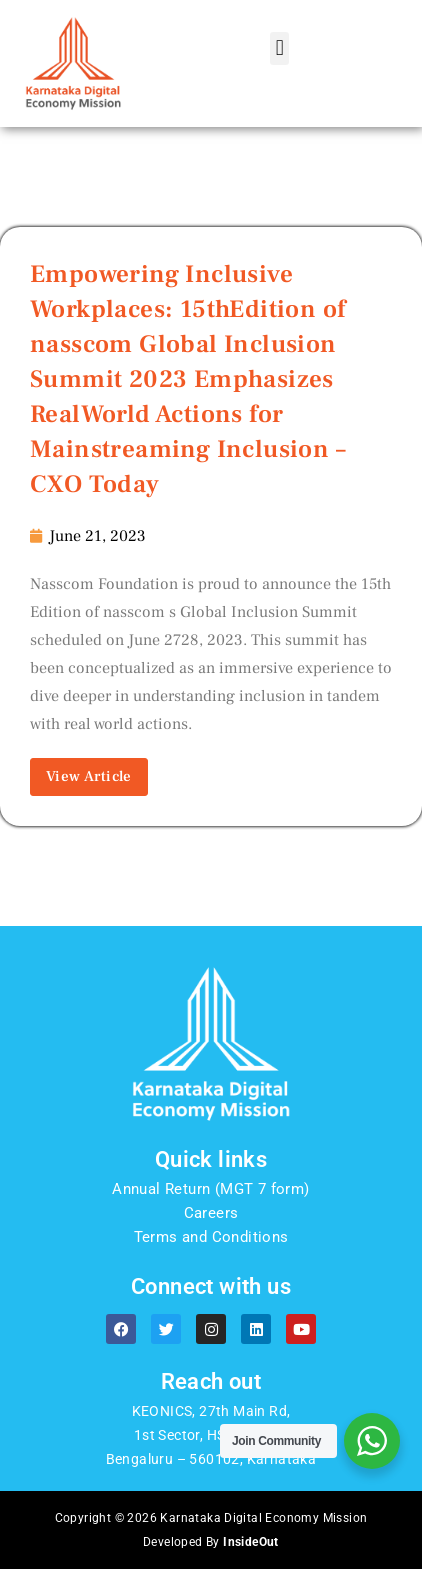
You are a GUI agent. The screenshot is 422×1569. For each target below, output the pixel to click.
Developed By (211, 1542)
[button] (279, 48)
